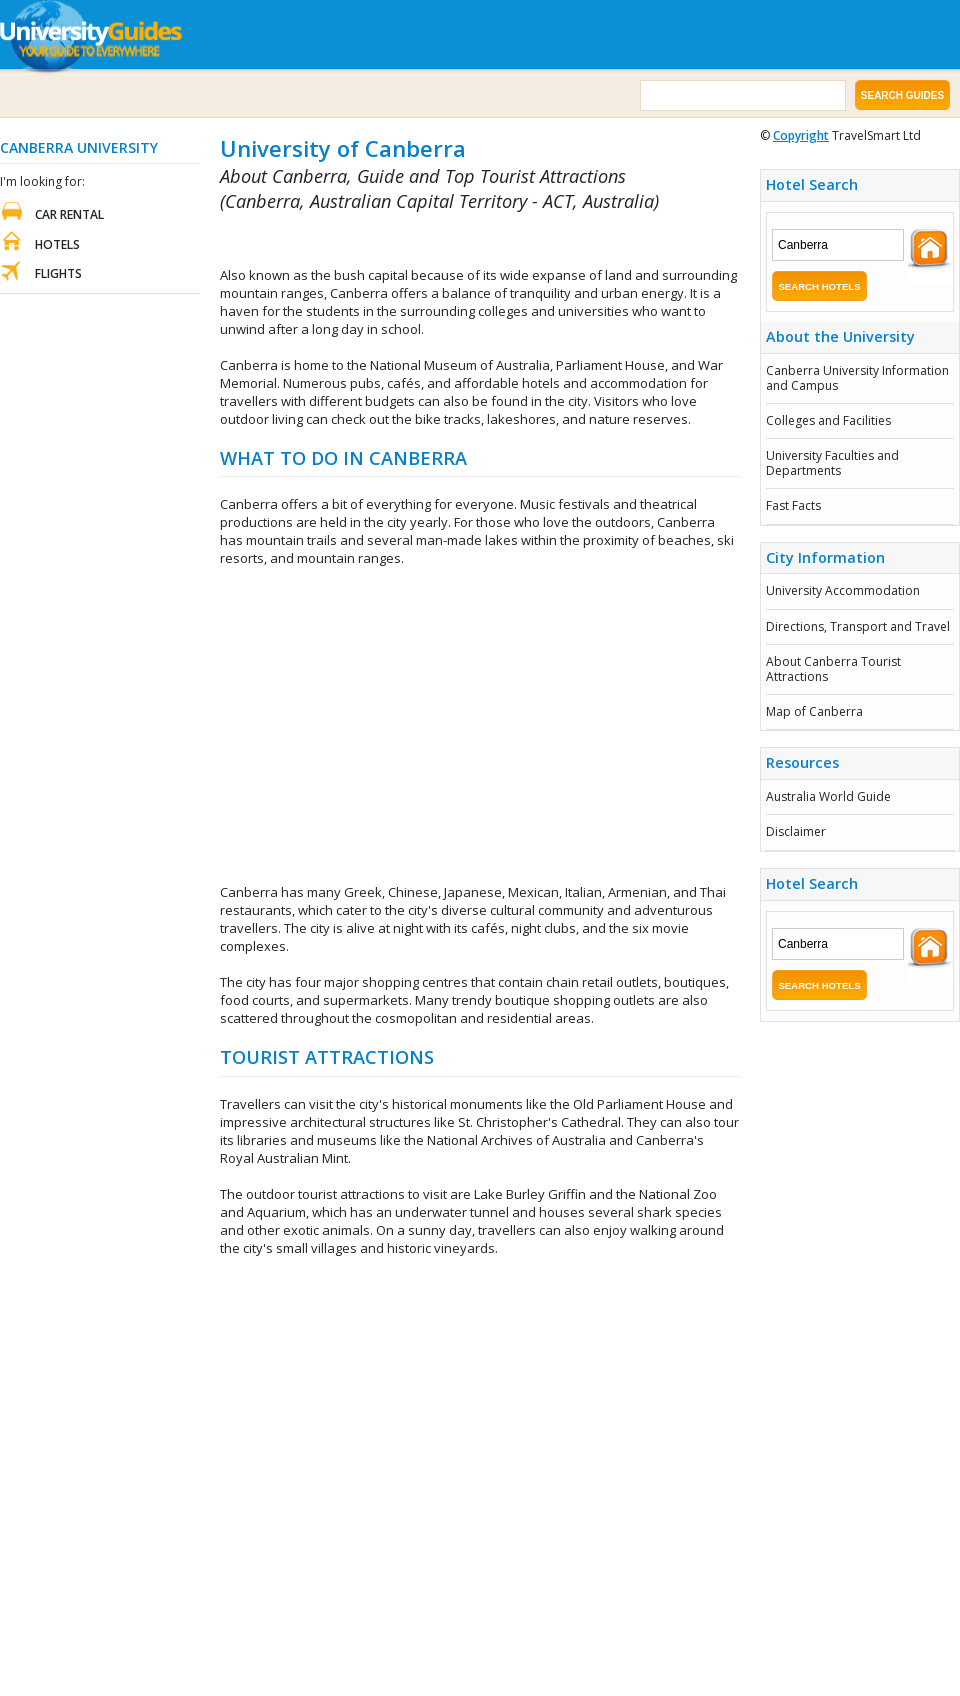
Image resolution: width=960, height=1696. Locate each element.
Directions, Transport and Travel (858, 626)
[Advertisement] (454, 240)
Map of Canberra (814, 711)
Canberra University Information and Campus (857, 377)
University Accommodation (843, 590)
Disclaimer (796, 831)
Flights (58, 273)
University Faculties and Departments (832, 462)
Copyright (801, 135)
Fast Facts (793, 505)
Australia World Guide (828, 796)
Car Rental (69, 214)
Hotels (57, 244)
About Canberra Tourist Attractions (833, 668)
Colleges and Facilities (828, 420)
